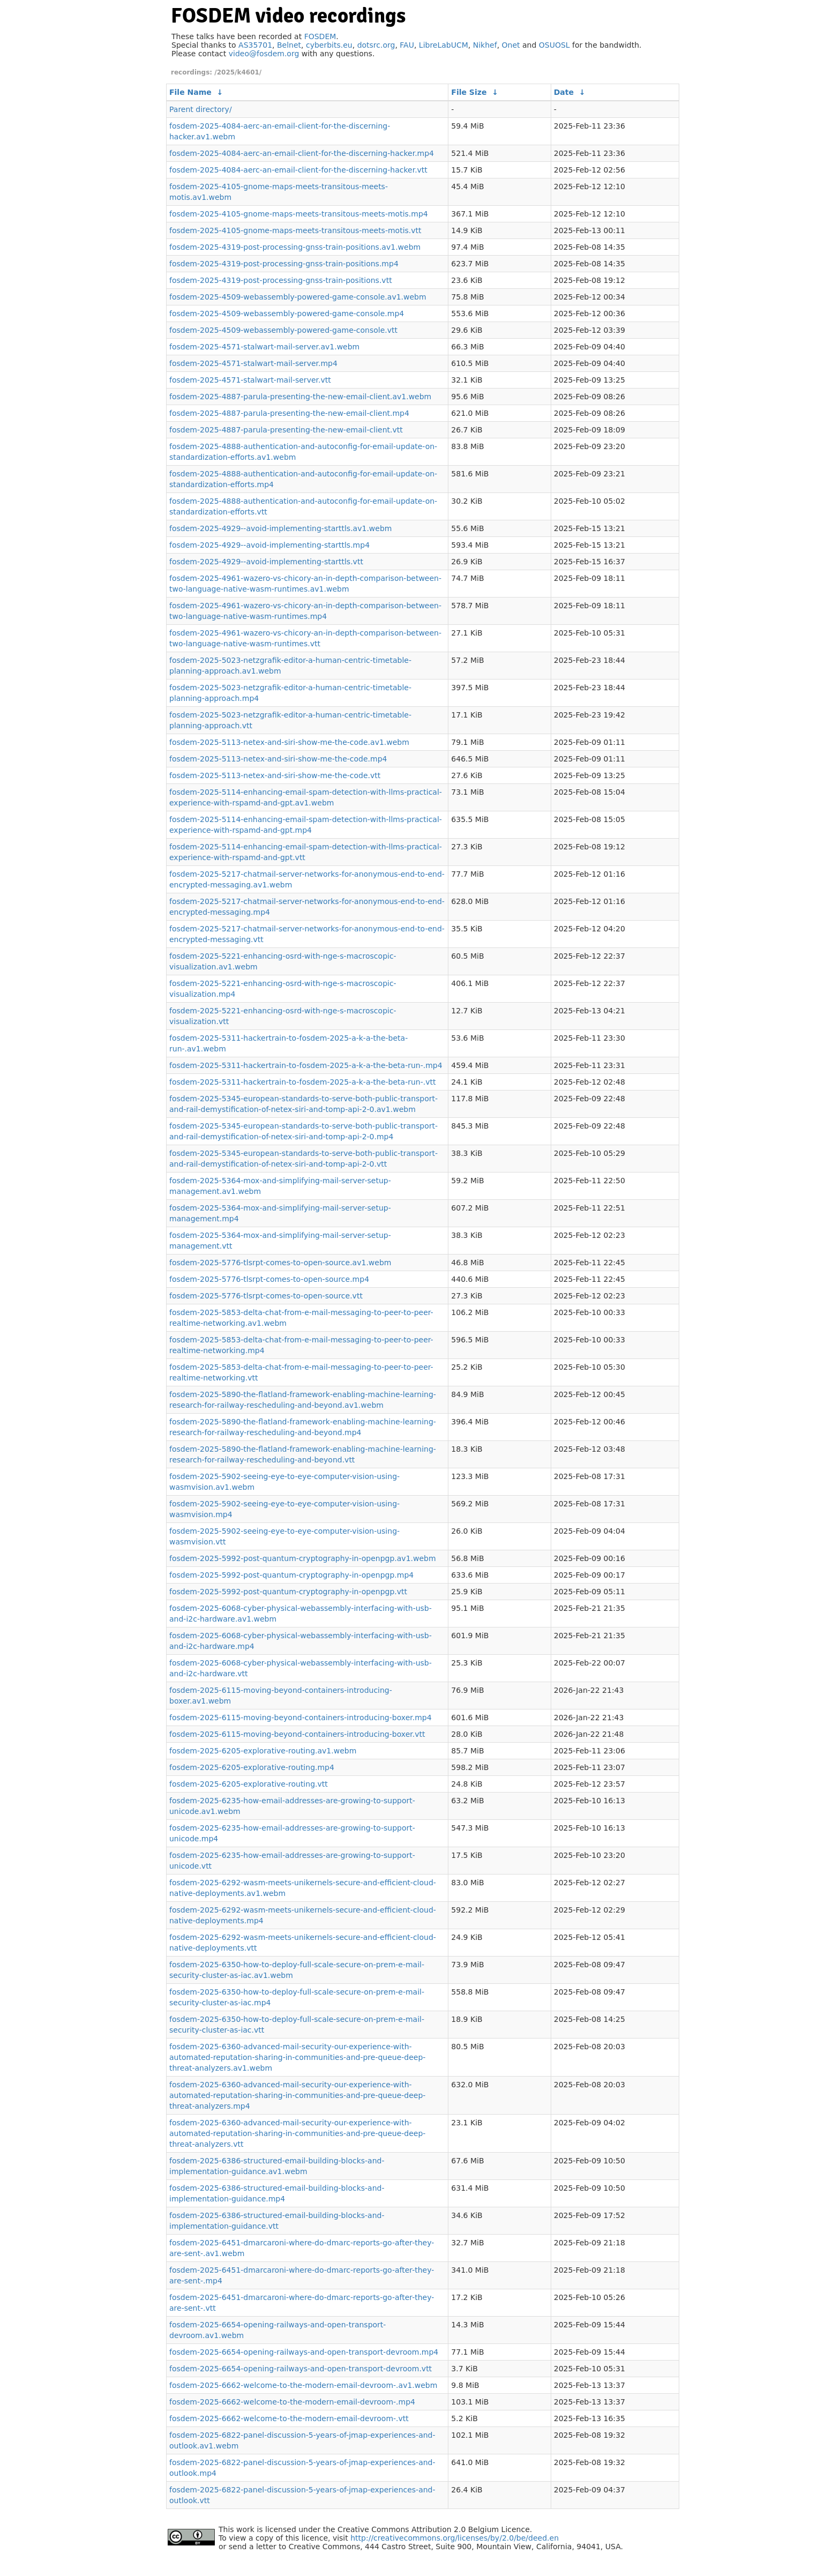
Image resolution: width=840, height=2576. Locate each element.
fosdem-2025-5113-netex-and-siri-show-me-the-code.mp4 (278, 759)
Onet (511, 45)
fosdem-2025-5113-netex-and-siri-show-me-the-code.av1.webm (289, 742)
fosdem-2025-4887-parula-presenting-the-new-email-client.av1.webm (300, 396)
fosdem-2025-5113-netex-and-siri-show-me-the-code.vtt (274, 775)
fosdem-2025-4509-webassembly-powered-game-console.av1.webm (297, 297)
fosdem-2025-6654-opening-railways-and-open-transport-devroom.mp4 (303, 2352)
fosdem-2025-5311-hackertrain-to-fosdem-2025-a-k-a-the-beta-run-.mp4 (305, 1065)
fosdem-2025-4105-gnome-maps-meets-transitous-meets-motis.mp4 (298, 214)
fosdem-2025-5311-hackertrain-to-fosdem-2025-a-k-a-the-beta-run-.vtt (302, 1082)
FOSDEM (320, 36)
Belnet (289, 45)
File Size (468, 92)
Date (564, 92)
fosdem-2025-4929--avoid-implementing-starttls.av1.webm (280, 528)
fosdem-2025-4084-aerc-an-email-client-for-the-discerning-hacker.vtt (298, 170)
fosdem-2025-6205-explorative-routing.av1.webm (262, 1750)
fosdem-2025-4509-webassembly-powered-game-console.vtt (283, 330)
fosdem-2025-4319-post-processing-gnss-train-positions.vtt (280, 280)
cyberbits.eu (329, 45)
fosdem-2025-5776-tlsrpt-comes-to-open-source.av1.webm (280, 1262)
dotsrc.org (376, 45)
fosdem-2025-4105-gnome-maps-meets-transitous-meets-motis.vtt (295, 230)
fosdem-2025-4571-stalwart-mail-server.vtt (250, 380)
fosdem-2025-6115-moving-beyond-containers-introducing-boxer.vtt (297, 1734)
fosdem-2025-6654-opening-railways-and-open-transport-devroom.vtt (300, 2368)
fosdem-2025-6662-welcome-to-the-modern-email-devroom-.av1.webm (303, 2385)
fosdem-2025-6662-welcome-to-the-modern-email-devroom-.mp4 (292, 2402)
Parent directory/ (200, 109)
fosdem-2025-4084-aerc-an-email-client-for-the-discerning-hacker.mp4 (301, 153)
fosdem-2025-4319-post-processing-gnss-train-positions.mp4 (284, 263)
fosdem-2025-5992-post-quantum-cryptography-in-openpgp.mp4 (291, 1575)
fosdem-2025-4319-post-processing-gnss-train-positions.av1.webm (295, 247)
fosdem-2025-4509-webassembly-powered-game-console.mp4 (286, 313)
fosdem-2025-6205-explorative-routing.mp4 (251, 1767)
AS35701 (255, 45)
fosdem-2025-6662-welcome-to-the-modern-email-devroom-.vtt (289, 2418)
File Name (190, 92)
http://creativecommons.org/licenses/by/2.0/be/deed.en (454, 2538)
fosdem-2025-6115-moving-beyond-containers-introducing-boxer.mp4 (300, 1717)
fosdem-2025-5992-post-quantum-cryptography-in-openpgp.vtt (288, 1591)
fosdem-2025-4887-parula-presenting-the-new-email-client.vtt (286, 429)
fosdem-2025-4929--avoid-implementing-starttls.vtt (266, 561)
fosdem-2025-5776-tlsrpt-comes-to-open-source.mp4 (269, 1279)
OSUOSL (554, 45)
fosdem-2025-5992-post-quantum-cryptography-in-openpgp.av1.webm (302, 1558)
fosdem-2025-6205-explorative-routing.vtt (248, 1784)
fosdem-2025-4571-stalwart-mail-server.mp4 (253, 363)
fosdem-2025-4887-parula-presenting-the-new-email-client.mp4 (289, 413)
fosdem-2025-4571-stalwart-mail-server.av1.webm (264, 346)
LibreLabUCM (443, 45)
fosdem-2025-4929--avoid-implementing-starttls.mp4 (269, 545)
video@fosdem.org (264, 53)
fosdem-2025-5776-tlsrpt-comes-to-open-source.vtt (266, 1295)
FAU (407, 45)
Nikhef (485, 45)
